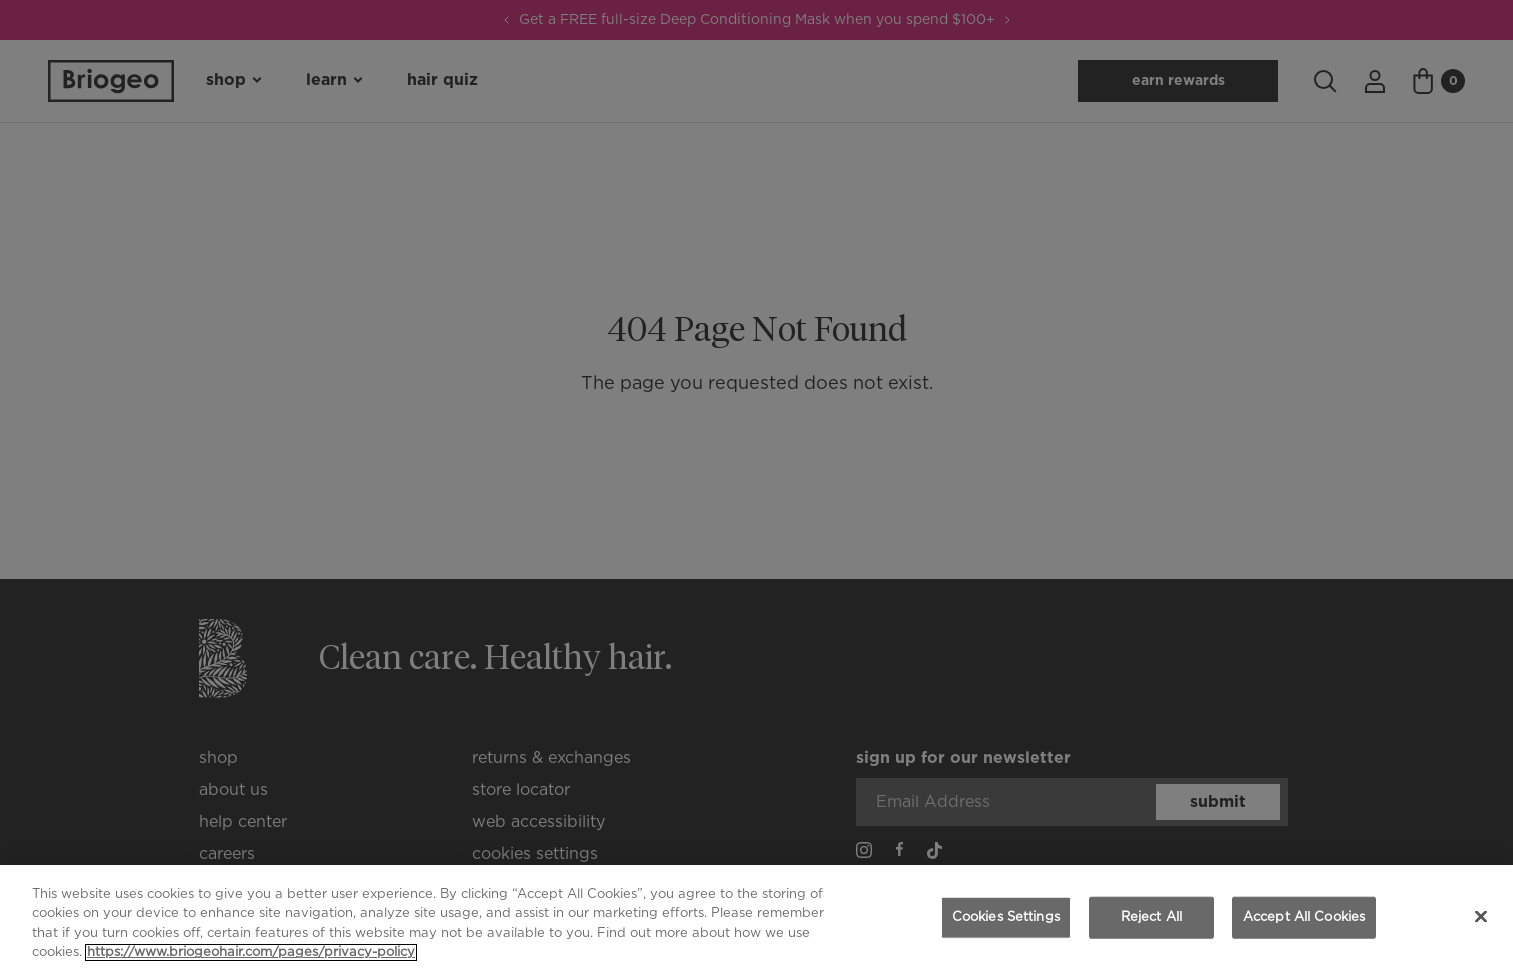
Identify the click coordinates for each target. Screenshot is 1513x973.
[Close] (1481, 916)
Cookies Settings (1006, 917)
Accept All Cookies (1304, 917)
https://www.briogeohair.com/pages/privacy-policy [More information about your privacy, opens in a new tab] (251, 952)
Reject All (1151, 917)
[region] (756, 919)
